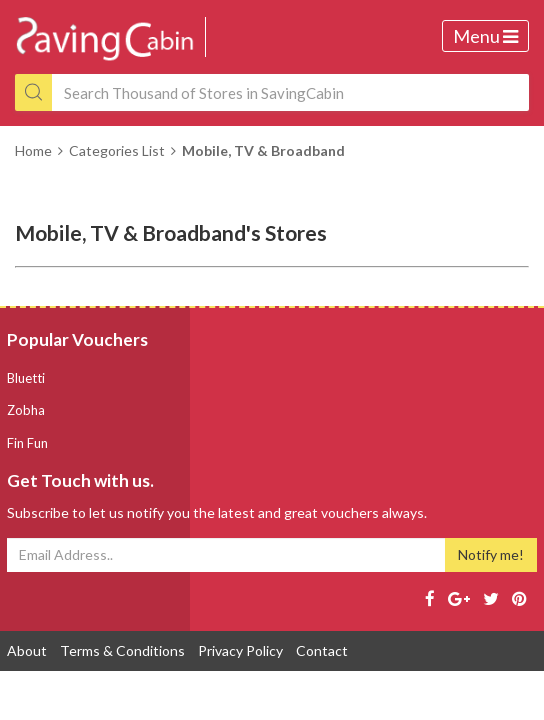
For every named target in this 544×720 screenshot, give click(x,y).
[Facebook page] (430, 598)
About (27, 650)
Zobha (26, 410)
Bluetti (26, 378)
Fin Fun (27, 443)
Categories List (117, 150)
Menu (485, 36)
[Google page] (459, 598)
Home (33, 150)
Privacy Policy (240, 650)
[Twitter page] (491, 598)
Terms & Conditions (122, 650)
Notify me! (491, 554)
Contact (322, 650)
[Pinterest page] (519, 598)
